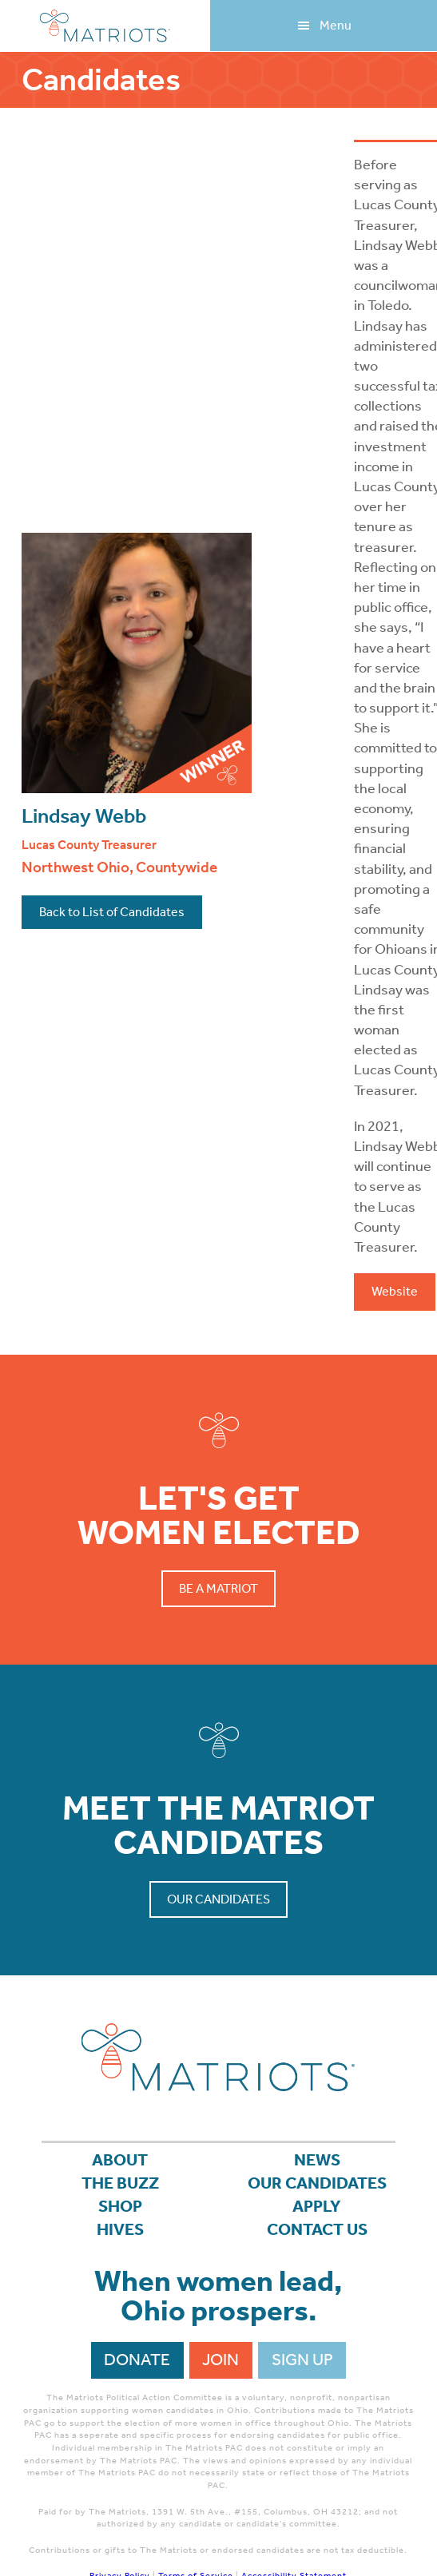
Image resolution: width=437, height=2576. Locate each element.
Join (220, 2359)
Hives (120, 2229)
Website (394, 1291)
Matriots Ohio (105, 26)
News (317, 2159)
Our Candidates (218, 1899)
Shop (120, 2206)
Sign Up (302, 2359)
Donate (137, 2359)
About (120, 2159)
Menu (336, 25)
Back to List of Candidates (112, 911)
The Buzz (120, 2183)
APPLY (316, 2206)
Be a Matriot (218, 1588)
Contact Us (317, 2229)
